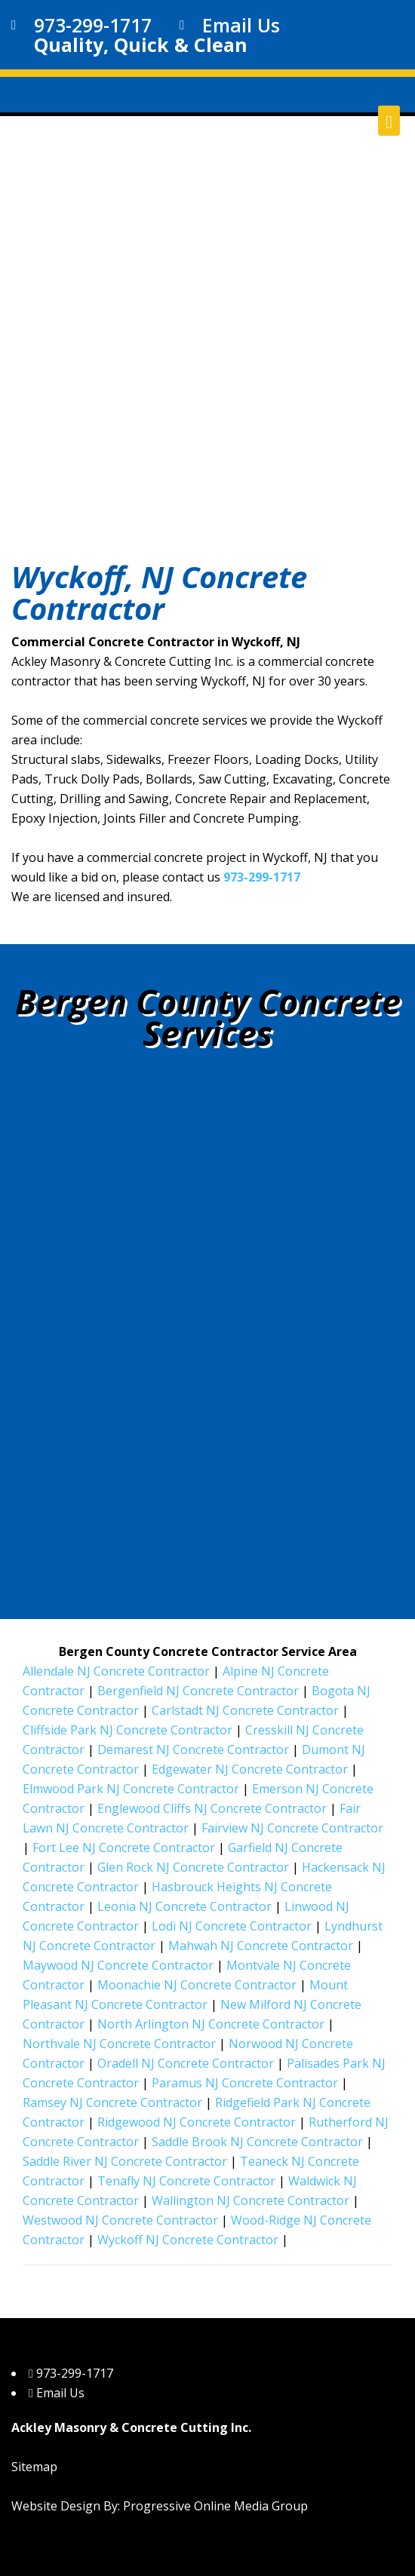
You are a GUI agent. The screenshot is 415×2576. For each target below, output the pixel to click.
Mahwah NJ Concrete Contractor (260, 1945)
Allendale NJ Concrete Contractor (116, 1671)
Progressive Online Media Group (215, 2506)
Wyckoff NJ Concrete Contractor (187, 2239)
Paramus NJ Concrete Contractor (245, 2083)
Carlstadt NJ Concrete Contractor (245, 1710)
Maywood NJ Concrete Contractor (118, 1965)
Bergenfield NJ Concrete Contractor (198, 1690)
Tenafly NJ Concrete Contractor (186, 2181)
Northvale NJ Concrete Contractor (119, 2043)
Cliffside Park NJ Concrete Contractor (127, 1730)
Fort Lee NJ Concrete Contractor (123, 1847)
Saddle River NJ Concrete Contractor (125, 2161)
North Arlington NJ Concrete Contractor (210, 2024)
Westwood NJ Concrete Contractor (120, 2220)
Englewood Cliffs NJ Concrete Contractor (212, 1808)
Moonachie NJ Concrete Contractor (197, 1984)
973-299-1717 (93, 25)
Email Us (241, 25)
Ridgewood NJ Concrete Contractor (196, 2122)
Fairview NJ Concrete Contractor (292, 1828)
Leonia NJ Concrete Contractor (184, 1906)
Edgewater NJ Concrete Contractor (250, 1769)
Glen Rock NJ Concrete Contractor (193, 1867)
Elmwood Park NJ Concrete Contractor (131, 1788)
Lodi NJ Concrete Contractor (232, 1926)
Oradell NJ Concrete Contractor (185, 2063)
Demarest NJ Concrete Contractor (193, 1749)
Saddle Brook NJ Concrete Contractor (257, 2141)
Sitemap (34, 2466)
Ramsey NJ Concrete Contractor (112, 2102)
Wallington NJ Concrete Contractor (250, 2200)
